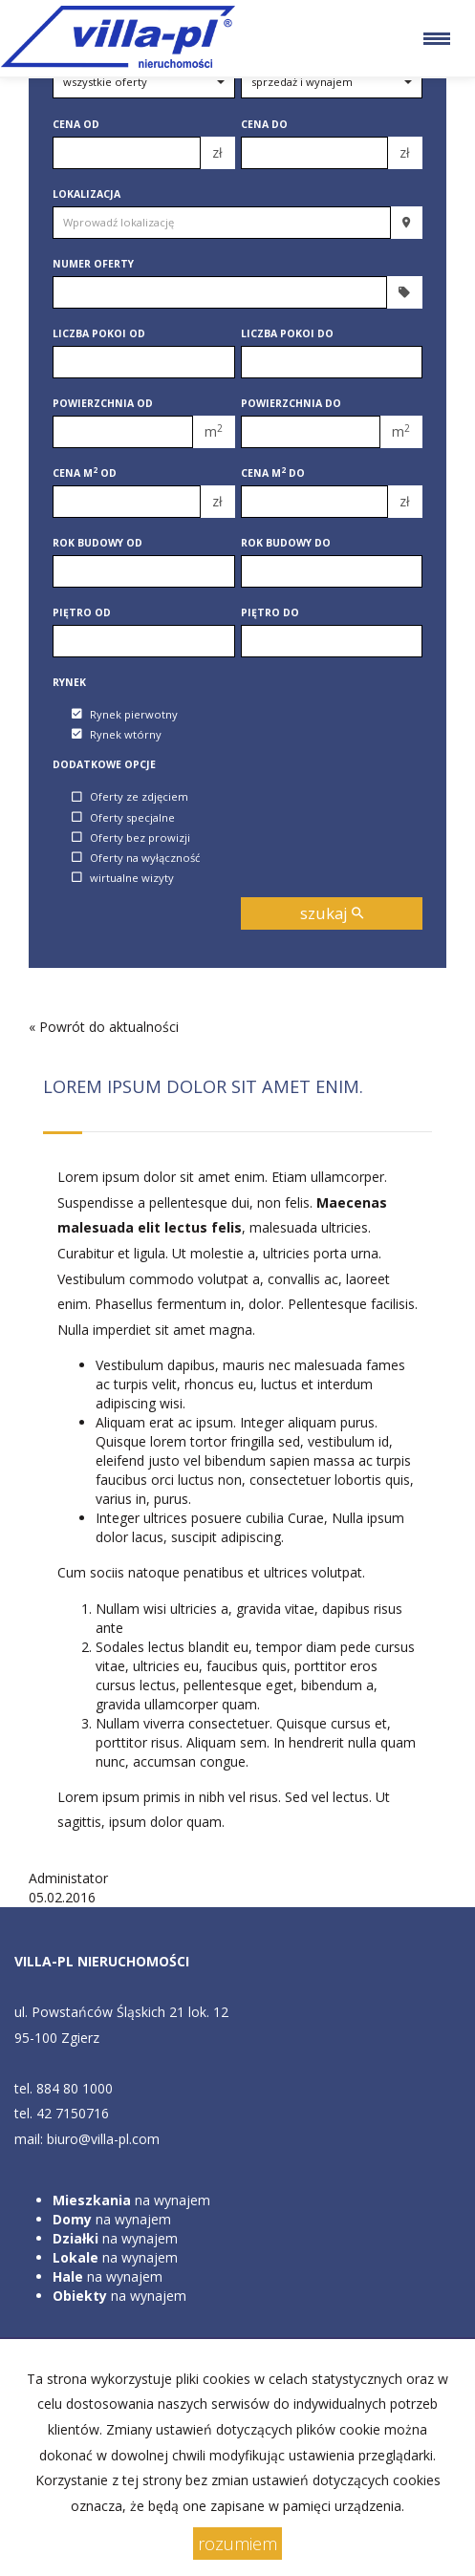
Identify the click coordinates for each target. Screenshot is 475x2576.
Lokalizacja (86, 194)
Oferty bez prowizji (131, 837)
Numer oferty (93, 263)
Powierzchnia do (291, 403)
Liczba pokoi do (287, 333)
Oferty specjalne (123, 817)
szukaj (331, 913)
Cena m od (85, 473)
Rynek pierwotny (125, 714)
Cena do (264, 124)
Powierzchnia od (103, 403)
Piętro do (270, 612)
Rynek (69, 682)
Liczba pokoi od (99, 333)
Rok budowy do (286, 542)
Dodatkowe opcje (104, 764)
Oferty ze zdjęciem (130, 797)
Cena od (76, 124)
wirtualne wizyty (123, 877)
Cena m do (273, 473)
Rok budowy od (97, 542)
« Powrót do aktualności (104, 1027)
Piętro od (82, 612)
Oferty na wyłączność (136, 857)
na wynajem (131, 2200)
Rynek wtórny (117, 734)
